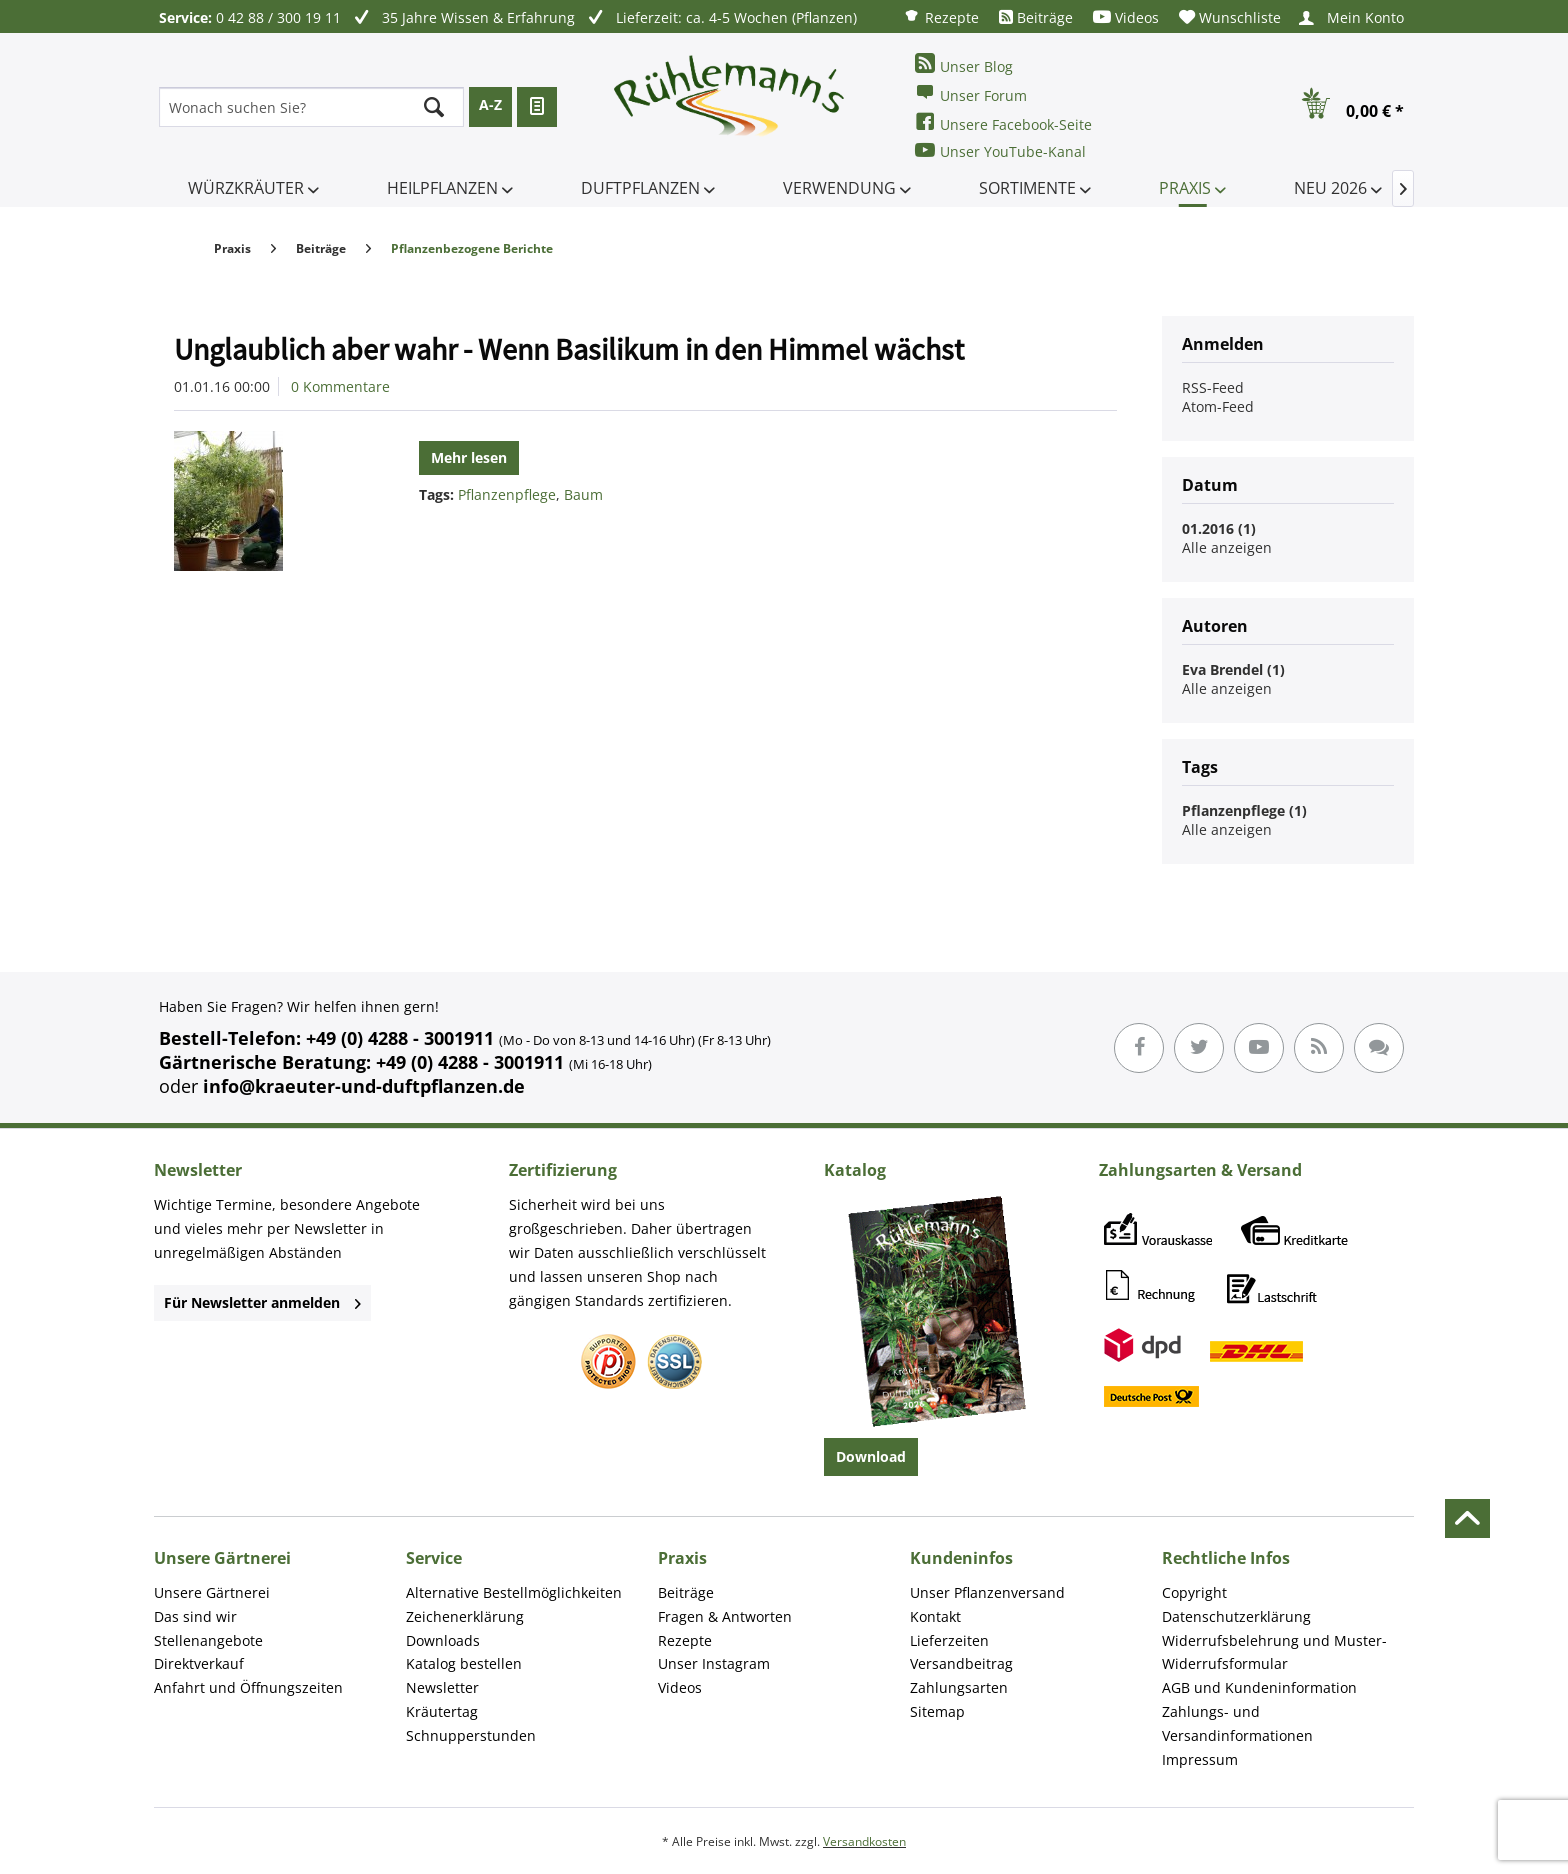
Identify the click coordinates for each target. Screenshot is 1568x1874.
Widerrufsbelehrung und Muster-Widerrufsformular (1274, 1652)
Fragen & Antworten (725, 1616)
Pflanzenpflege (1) (1244, 810)
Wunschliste (1230, 17)
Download (871, 1456)
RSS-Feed (1213, 387)
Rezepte (941, 16)
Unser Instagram (714, 1663)
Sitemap (937, 1711)
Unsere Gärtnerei (212, 1592)
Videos (1126, 17)
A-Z (490, 104)
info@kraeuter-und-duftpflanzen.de (364, 1086)
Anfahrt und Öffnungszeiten (248, 1687)
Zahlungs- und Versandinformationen (1237, 1723)
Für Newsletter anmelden (262, 1302)
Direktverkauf (199, 1663)
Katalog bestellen (464, 1663)
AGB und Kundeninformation (1259, 1687)
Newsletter (442, 1687)
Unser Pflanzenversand (987, 1592)
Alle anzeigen (1227, 547)
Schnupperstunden (471, 1735)
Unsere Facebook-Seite (1003, 122)
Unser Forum (971, 93)
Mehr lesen (469, 457)
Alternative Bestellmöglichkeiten (514, 1592)
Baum (583, 494)
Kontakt (935, 1616)
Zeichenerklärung (465, 1616)
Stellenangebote (208, 1640)
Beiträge (1036, 17)
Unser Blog (964, 64)
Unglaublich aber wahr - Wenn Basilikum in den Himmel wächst (569, 349)
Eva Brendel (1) (1233, 669)
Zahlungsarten (959, 1687)
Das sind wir (195, 1616)
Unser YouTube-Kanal (1000, 150)
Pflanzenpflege (507, 494)
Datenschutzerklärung (1236, 1616)
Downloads (443, 1640)
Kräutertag (442, 1711)
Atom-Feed (1218, 406)
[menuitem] (941, 16)
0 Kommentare (340, 386)
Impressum (1200, 1759)
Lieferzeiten (949, 1640)
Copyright (1194, 1592)
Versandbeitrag (961, 1663)
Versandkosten (864, 1841)
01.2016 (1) (1219, 528)
